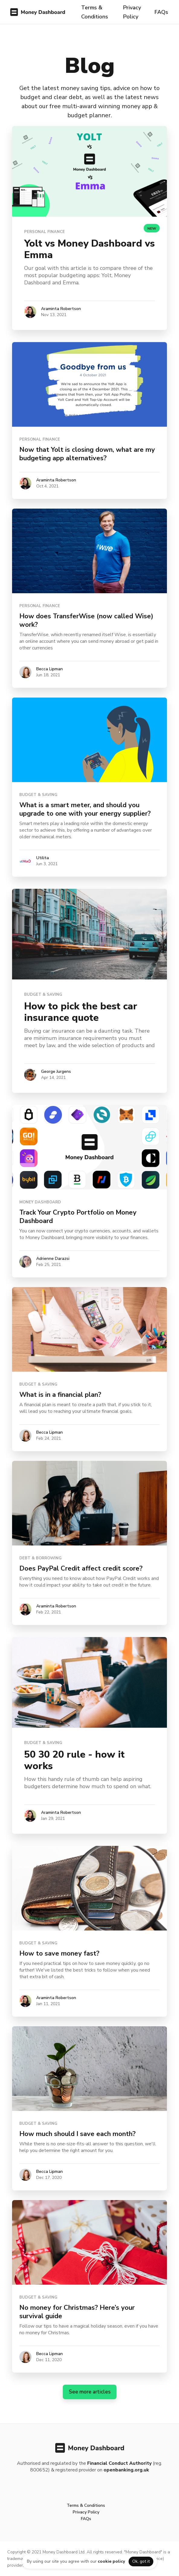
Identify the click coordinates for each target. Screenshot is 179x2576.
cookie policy (111, 2561)
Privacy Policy (132, 12)
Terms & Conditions (94, 12)
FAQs (161, 12)
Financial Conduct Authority (120, 2463)
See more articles (89, 2391)
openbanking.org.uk (126, 2470)
